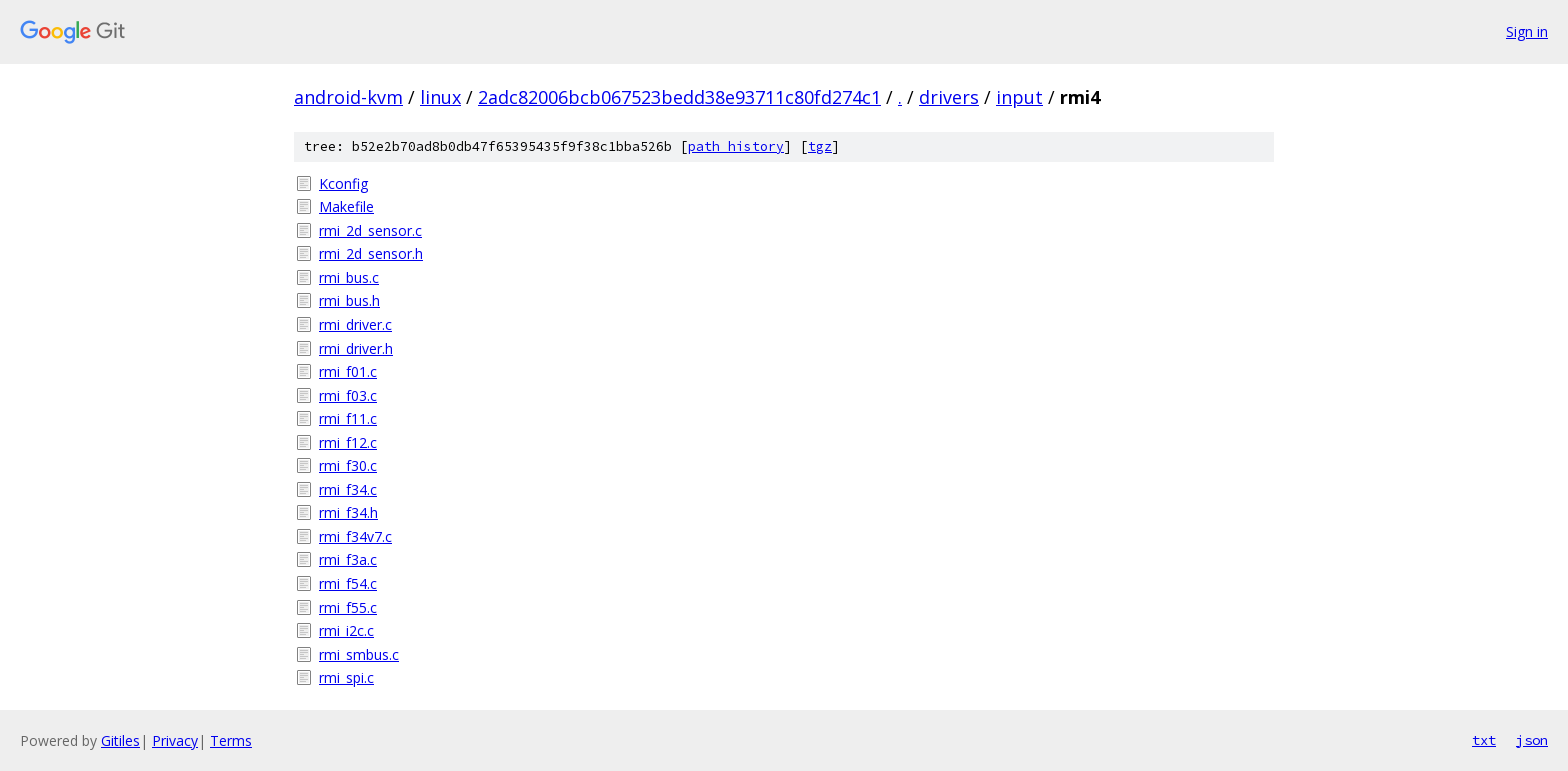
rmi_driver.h (356, 348)
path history (736, 146)
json (1532, 740)
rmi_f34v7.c (355, 536)
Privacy (175, 740)
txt (1484, 740)
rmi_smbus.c (359, 654)
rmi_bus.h (349, 300)
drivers (949, 97)
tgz (820, 146)
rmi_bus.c (349, 277)
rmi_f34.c (348, 489)
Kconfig (343, 183)
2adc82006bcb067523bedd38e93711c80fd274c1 (679, 97)
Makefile (346, 206)
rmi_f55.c (348, 607)
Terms (231, 740)
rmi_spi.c (346, 677)
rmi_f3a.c (348, 559)
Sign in (1527, 31)
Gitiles (120, 740)
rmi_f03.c (348, 395)
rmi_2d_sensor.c (370, 230)
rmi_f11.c (348, 418)
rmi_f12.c (348, 442)
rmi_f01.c (348, 371)
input (1019, 97)
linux (440, 97)
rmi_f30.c (348, 465)
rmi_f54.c (348, 583)
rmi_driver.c (355, 324)
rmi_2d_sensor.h (371, 253)
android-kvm (348, 97)
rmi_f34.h (348, 512)
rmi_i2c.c (346, 630)
